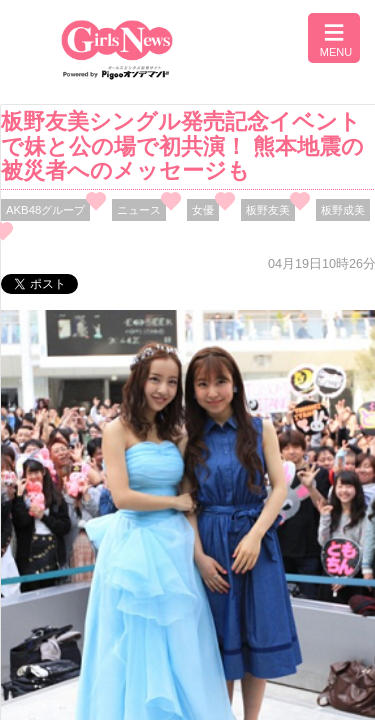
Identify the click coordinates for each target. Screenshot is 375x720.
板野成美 (343, 210)
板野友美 (268, 210)
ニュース (139, 210)
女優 (203, 210)
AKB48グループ (45, 210)
